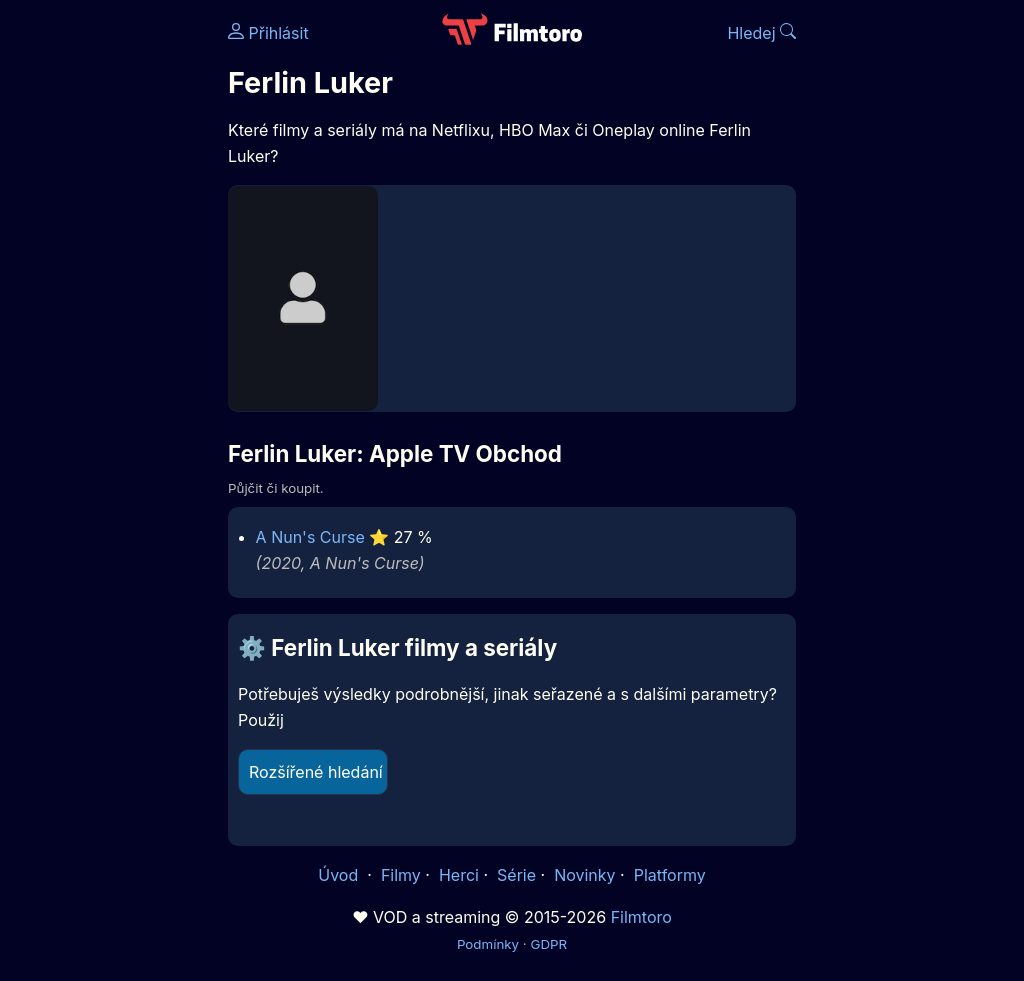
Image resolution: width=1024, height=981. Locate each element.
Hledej (761, 33)
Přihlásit (268, 33)
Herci (459, 875)
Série (516, 875)
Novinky (584, 875)
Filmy (401, 875)
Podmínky (488, 944)
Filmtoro (641, 917)
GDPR (548, 944)
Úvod (340, 875)
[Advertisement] (108, 308)
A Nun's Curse (310, 537)
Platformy (670, 875)
